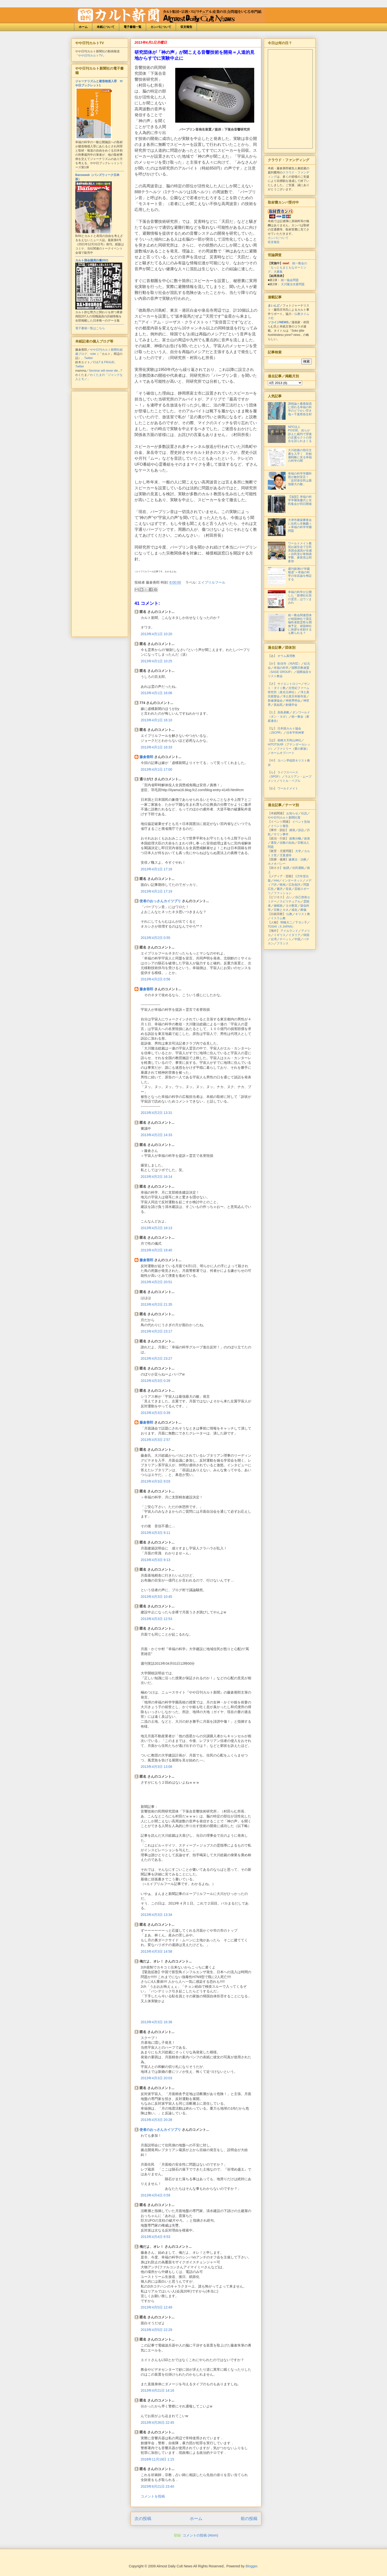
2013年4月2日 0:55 (155, 938)
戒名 (294, 910)
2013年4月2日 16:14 (156, 1177)
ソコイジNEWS (278, 322)
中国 (297, 939)
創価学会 (291, 704)
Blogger (251, 2566)
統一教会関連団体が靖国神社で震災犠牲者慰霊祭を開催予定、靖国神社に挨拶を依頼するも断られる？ (300, 624)
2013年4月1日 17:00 (156, 769)
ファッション (282, 893)
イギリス (280, 935)
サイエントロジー (289, 684)
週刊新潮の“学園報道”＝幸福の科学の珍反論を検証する (300, 574)
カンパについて (161, 27)
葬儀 (303, 910)
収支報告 (186, 27)
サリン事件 (281, 834)
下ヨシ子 (301, 922)
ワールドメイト (287, 788)
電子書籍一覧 (132, 27)
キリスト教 (302, 914)
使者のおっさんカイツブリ (160, 901)
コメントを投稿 (153, 2496)
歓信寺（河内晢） (289, 663)
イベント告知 (301, 821)
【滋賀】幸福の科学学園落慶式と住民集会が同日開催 (300, 500)
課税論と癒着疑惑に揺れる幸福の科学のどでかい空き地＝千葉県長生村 (300, 409)
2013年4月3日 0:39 (155, 1413)
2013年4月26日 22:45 (157, 2422)
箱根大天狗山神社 (289, 740)
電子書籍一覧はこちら (90, 328)
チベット (285, 939)
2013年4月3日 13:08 (156, 1767)
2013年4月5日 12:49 (156, 2307)
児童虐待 (285, 855)
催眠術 (278, 905)
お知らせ (292, 813)
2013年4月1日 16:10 (156, 720)
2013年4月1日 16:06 (156, 693)
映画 (283, 884)
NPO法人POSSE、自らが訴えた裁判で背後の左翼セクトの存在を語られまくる (300, 434)
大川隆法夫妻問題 (293, 284)
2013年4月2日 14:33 (156, 1135)
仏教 (289, 914)
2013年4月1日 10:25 (156, 661)
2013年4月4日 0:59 (155, 2195)
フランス (283, 943)
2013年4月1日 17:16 (156, 869)
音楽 (288, 889)
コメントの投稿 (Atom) (200, 2535)
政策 (307, 838)
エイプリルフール (211, 582)
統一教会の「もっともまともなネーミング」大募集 (287, 267)
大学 (298, 851)
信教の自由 (287, 842)
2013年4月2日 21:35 (156, 1304)
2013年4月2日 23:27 (156, 1358)
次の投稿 (143, 2518)
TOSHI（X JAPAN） (281, 926)
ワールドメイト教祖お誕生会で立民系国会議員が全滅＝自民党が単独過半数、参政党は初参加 (300, 552)
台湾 (274, 939)
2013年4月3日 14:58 (156, 1951)
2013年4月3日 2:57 (155, 1440)
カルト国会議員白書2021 (92, 260)
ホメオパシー (277, 863)
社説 (304, 813)
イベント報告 (280, 826)
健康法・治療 (297, 859)
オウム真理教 (286, 656)
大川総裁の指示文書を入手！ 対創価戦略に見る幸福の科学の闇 (300, 455)
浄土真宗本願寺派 (294, 696)
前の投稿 (249, 2518)
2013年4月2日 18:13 (156, 1228)
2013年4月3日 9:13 (155, 1560)
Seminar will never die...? (105, 370)
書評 (280, 889)
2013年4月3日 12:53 (156, 1619)
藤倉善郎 (146, 757)
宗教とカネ (281, 910)
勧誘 (286, 868)
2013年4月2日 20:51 (156, 1282)
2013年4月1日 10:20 (156, 634)
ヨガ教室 (291, 905)
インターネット (292, 880)
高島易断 (283, 712)
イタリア (294, 935)
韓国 (306, 935)
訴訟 (301, 830)
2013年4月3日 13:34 (156, 1915)
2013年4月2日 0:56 (155, 979)
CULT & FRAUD (103, 362)
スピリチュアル (290, 901)
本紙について (106, 27)
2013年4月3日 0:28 (155, 1381)
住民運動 (298, 868)
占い (289, 897)
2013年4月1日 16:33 (156, 747)
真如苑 (278, 704)
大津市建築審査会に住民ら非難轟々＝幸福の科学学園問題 (300, 525)
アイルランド (289, 931)
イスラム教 (278, 918)
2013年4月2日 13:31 (156, 1113)
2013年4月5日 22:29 (156, 2330)
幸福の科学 (281, 667)
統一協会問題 (290, 280)
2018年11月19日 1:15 (157, 2459)
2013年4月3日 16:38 (156, 2022)
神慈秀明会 (293, 700)
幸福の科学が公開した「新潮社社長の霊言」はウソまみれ (300, 597)
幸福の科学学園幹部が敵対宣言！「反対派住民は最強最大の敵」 (300, 479)
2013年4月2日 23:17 (156, 1331)
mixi (276, 880)
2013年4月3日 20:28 (156, 2120)
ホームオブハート (282, 753)
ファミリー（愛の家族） (293, 748)
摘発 (292, 830)
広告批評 (294, 884)
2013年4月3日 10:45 (156, 1597)
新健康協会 (275, 700)
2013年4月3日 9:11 (155, 1533)
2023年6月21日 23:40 (157, 2486)
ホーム (83, 27)
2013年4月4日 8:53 (155, 2237)
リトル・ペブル (290, 780)
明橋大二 (286, 922)
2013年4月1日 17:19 (156, 891)
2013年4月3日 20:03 (156, 2078)
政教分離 (295, 838)
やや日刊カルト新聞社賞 (284, 817)
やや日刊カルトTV (90, 55)
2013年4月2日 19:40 (156, 1250)
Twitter (88, 358)
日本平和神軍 (295, 732)
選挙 (274, 842)
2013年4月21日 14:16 (157, 2390)
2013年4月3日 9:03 (155, 1481)
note (93, 354)
